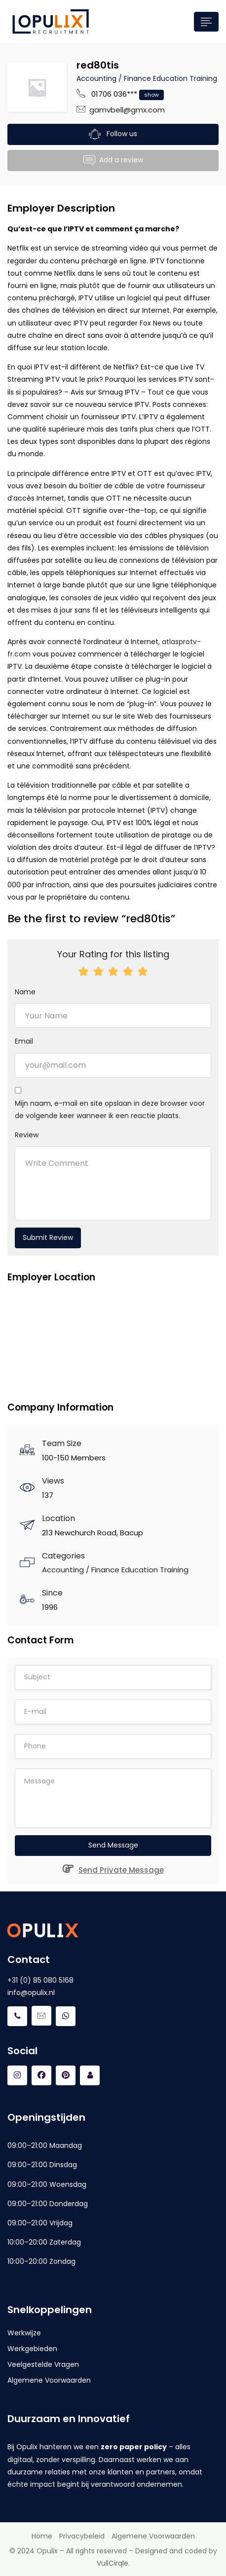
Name (25, 992)
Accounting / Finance (113, 78)
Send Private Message (113, 1870)
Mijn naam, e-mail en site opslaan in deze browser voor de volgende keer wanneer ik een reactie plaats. (110, 1109)
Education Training (185, 78)
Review (26, 1135)
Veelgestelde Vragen (43, 2364)
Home (42, 2536)
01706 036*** (127, 94)
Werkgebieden (32, 2349)
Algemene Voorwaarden (49, 2380)
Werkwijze (24, 2333)
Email (24, 1041)
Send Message (113, 1845)
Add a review (113, 160)
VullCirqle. (113, 2563)
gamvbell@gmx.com (127, 110)
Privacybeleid (82, 2536)
